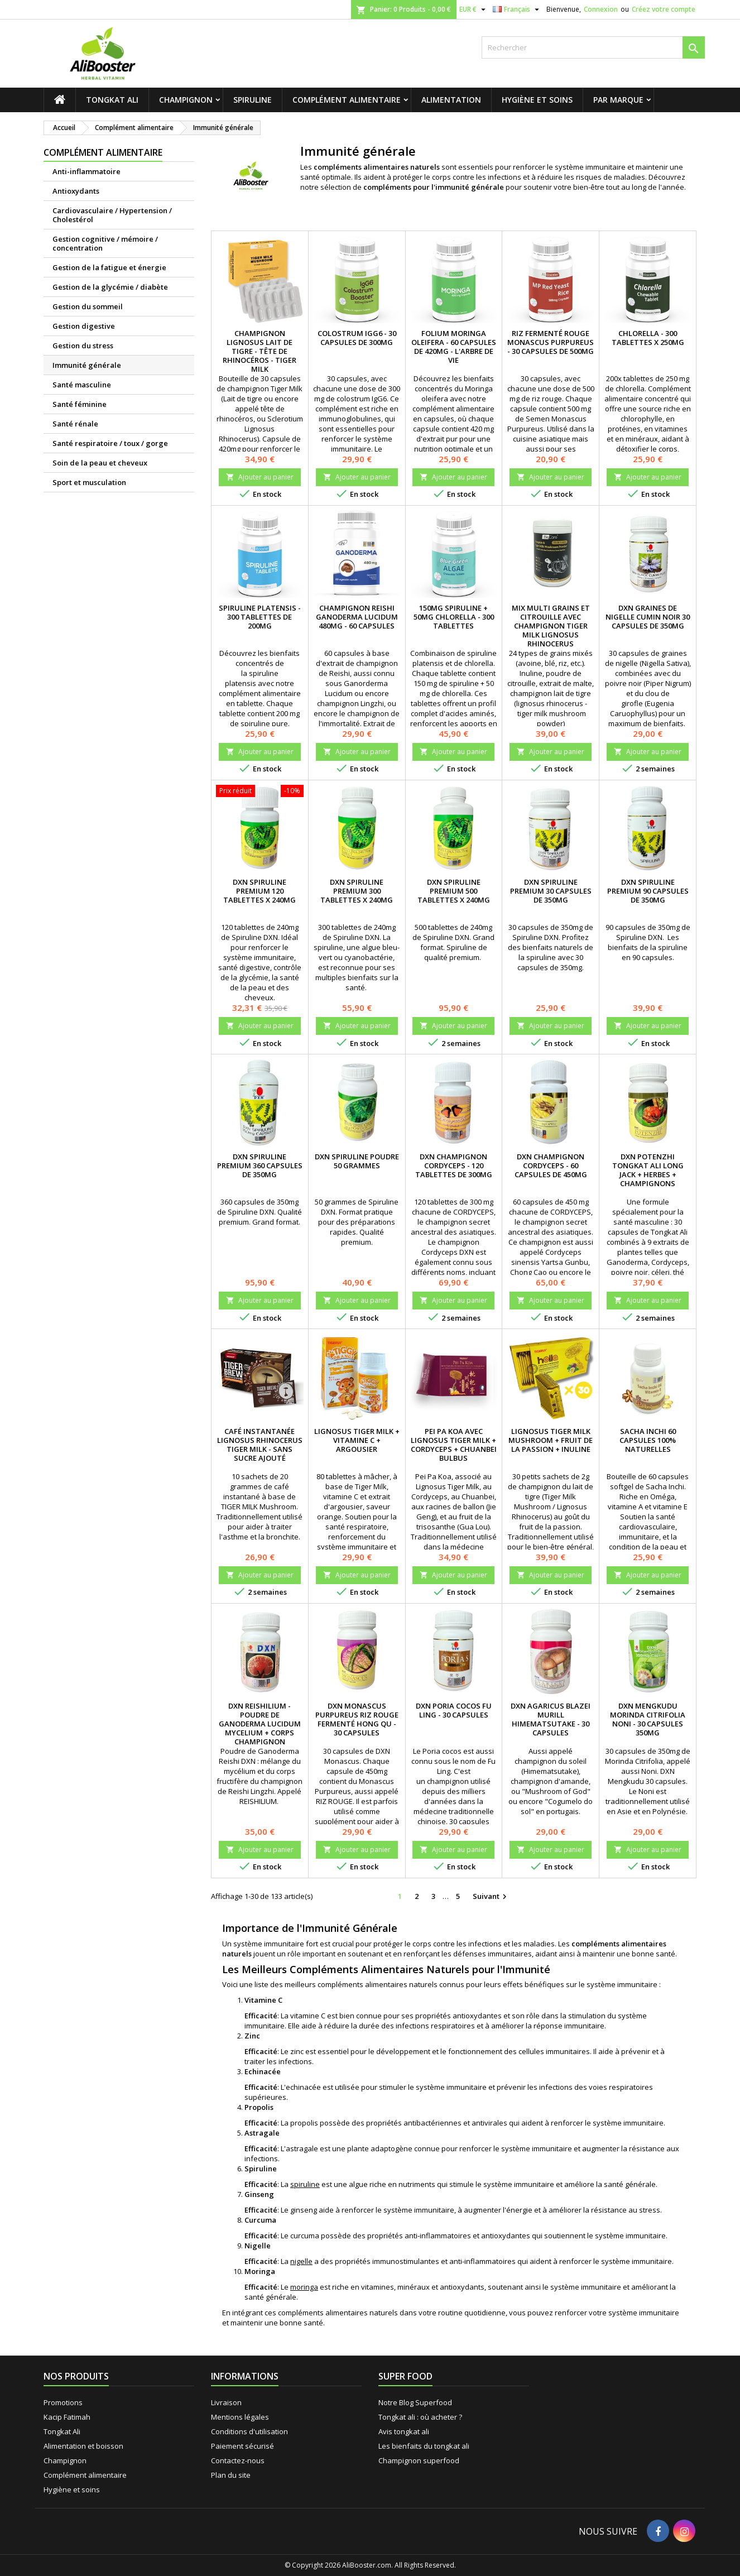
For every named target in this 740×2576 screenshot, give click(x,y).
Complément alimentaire (346, 99)
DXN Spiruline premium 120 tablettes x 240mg (259, 891)
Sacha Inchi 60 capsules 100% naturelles (647, 1440)
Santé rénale (75, 424)
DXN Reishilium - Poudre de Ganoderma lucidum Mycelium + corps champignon (260, 1724)
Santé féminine (79, 404)
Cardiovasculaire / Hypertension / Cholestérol (112, 214)
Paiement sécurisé (242, 2446)
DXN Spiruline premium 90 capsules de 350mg (648, 891)
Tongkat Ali (112, 99)
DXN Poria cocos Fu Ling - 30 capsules (454, 1710)
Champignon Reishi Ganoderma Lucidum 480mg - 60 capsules (357, 617)
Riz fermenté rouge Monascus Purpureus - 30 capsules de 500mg (550, 342)
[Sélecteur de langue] (517, 9)
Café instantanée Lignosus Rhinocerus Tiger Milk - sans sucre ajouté (259, 1444)
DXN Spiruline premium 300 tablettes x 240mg (356, 891)
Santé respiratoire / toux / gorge (110, 443)
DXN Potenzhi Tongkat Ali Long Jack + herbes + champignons (648, 1170)
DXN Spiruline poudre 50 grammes (357, 1161)
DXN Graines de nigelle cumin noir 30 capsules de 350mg (648, 617)
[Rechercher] (593, 47)
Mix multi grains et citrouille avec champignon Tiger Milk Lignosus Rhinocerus (551, 626)
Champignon (186, 99)
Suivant (491, 1896)
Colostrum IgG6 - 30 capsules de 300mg (357, 337)
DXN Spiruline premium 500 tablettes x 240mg (453, 891)
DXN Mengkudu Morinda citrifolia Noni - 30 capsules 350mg (647, 1719)
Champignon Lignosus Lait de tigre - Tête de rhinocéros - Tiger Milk (259, 351)
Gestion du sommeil (87, 306)
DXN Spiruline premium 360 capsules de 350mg (259, 1165)
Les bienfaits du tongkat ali (423, 2446)
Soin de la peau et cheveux (99, 463)
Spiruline (252, 99)
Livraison (226, 2402)
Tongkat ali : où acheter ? (420, 2417)
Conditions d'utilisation (249, 2431)
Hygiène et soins (537, 99)
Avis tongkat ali (403, 2431)
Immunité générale (86, 365)
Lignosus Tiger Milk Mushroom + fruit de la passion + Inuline (550, 1440)
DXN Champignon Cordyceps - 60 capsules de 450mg (551, 1165)
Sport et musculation (89, 482)
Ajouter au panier (260, 477)
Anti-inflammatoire (86, 171)
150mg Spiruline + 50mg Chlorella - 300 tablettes (454, 617)
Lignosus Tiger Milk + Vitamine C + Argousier (357, 1440)
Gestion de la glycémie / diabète (110, 287)
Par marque (618, 99)
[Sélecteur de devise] (473, 9)
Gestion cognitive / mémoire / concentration (105, 243)
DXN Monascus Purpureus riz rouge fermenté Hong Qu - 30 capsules (356, 1719)
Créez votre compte (663, 9)
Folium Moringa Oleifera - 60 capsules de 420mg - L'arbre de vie (453, 346)
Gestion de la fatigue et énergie (109, 267)
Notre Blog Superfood (415, 2402)
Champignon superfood (418, 2460)
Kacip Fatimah (67, 2417)
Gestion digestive (83, 326)
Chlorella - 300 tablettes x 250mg (648, 337)
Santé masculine (81, 385)
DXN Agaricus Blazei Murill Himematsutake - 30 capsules (550, 1719)
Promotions (63, 2402)
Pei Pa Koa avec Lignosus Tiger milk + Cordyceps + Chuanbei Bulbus (454, 1444)
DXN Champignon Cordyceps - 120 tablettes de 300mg (453, 1165)
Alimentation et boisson (83, 2446)
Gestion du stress (82, 345)
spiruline (305, 2184)
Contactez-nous (238, 2460)
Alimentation (451, 99)
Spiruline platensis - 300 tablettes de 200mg (260, 617)
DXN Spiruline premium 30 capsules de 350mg (551, 891)
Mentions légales (240, 2417)
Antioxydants (75, 191)
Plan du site (231, 2475)
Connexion (601, 9)
